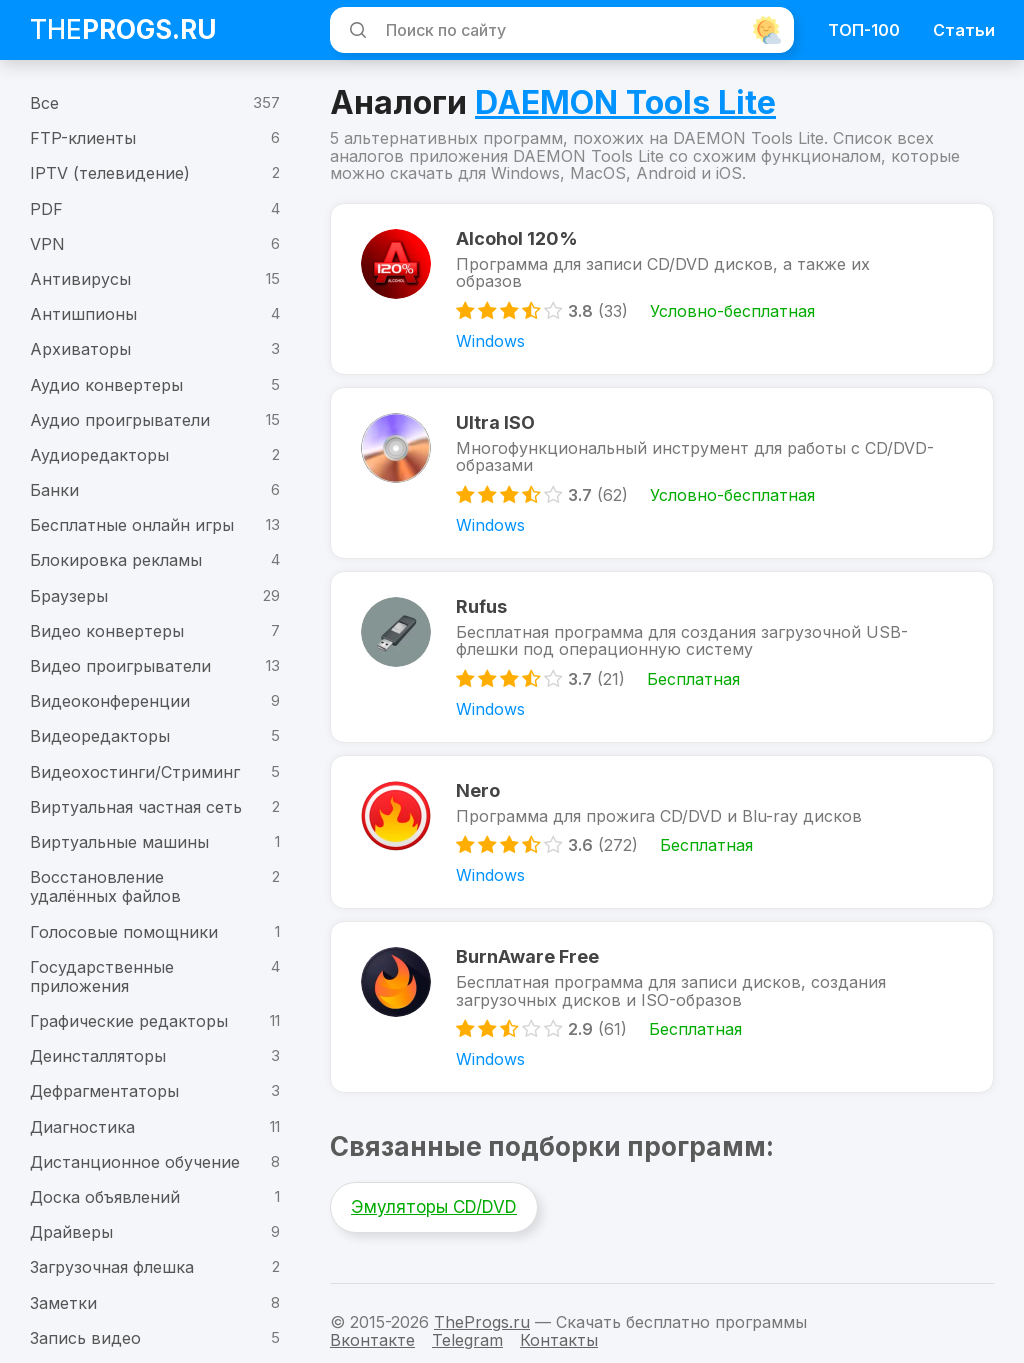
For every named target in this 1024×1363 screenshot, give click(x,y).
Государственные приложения (102, 976)
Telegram (467, 1340)
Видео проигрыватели (120, 666)
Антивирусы (80, 279)
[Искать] (355, 30)
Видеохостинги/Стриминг (135, 772)
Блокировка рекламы (116, 560)
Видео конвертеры (107, 631)
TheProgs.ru (482, 1322)
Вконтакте (372, 1340)
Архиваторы (80, 349)
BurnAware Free (527, 956)
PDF (46, 209)
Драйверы (71, 1232)
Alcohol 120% (517, 238)
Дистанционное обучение (135, 1162)
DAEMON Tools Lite (625, 102)
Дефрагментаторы (104, 1091)
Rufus (481, 606)
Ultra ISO (495, 422)
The (123, 29)
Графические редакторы (129, 1021)
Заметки (63, 1303)
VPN (47, 244)
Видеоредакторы (100, 736)
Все (44, 103)
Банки (54, 490)
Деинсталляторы (98, 1056)
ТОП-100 (864, 30)
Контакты (559, 1340)
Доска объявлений (105, 1197)
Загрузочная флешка (112, 1267)
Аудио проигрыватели (120, 420)
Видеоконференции (110, 701)
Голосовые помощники (124, 932)
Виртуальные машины (119, 842)
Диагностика (82, 1127)
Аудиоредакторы (99, 455)
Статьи (964, 30)
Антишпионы (83, 314)
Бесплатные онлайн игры (132, 525)
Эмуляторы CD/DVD (434, 1207)
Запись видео (85, 1338)
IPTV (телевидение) (110, 173)
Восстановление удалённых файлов (105, 886)
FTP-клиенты (83, 138)
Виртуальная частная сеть (136, 807)
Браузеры (69, 596)
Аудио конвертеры (106, 385)
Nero (478, 790)
